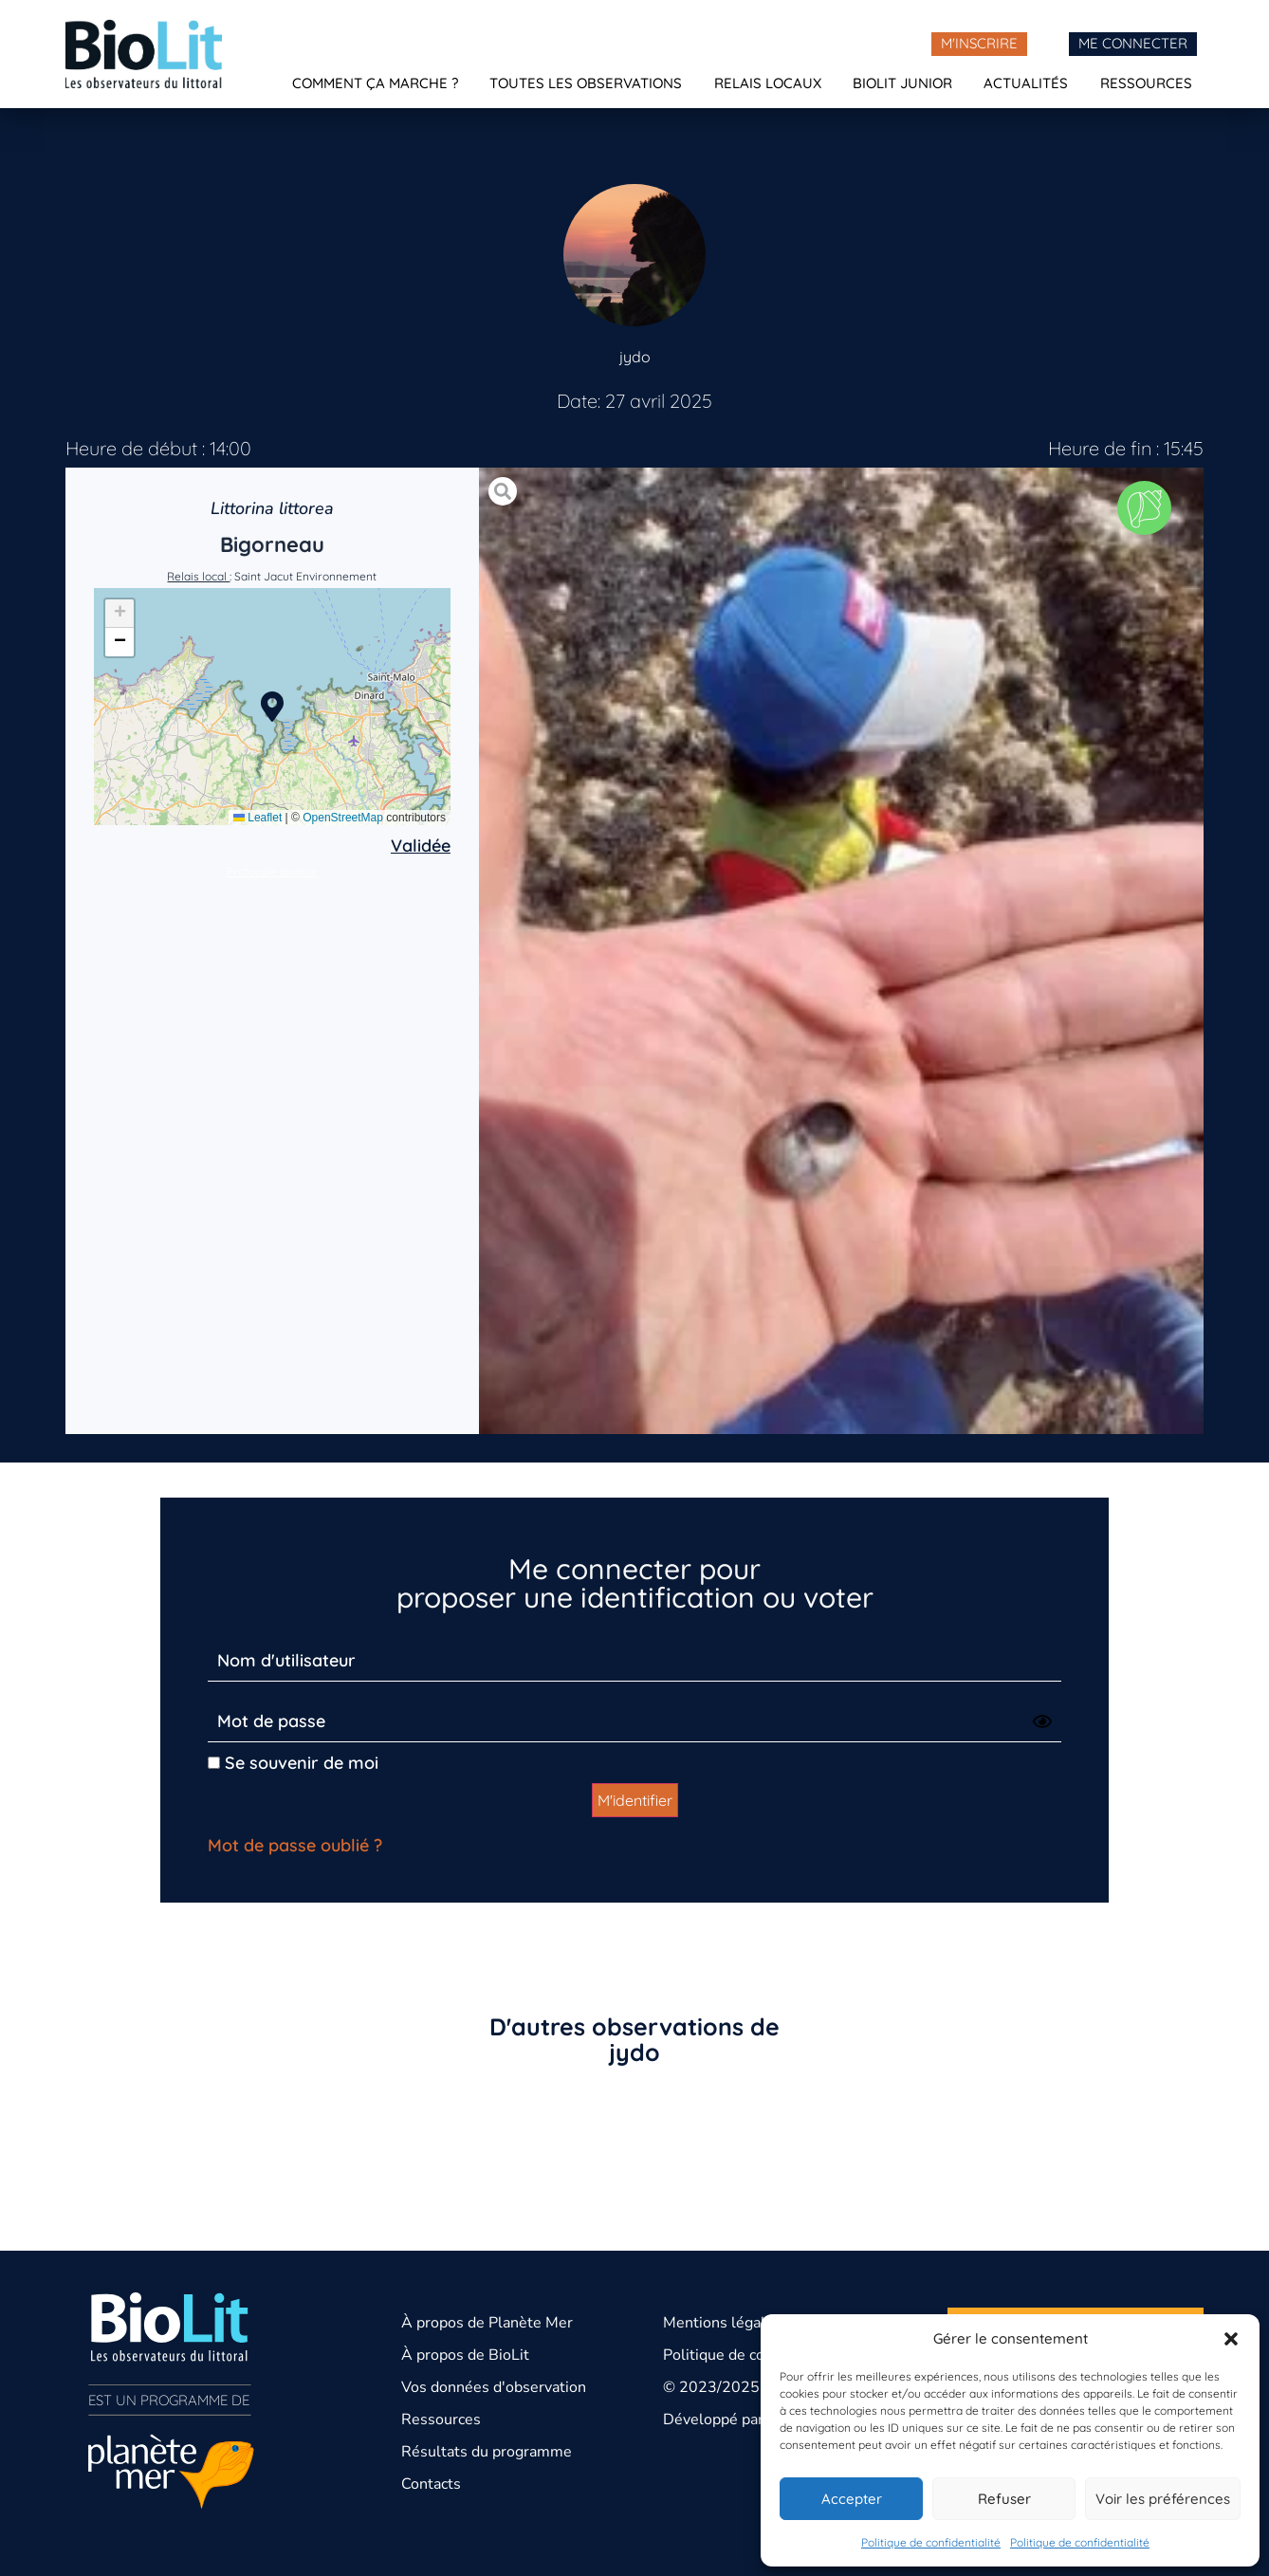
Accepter (851, 2499)
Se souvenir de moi (293, 1763)
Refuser (1004, 2499)
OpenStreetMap (343, 817)
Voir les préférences (1162, 2499)
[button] (1231, 2338)
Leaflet (257, 817)
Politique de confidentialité (931, 2542)
